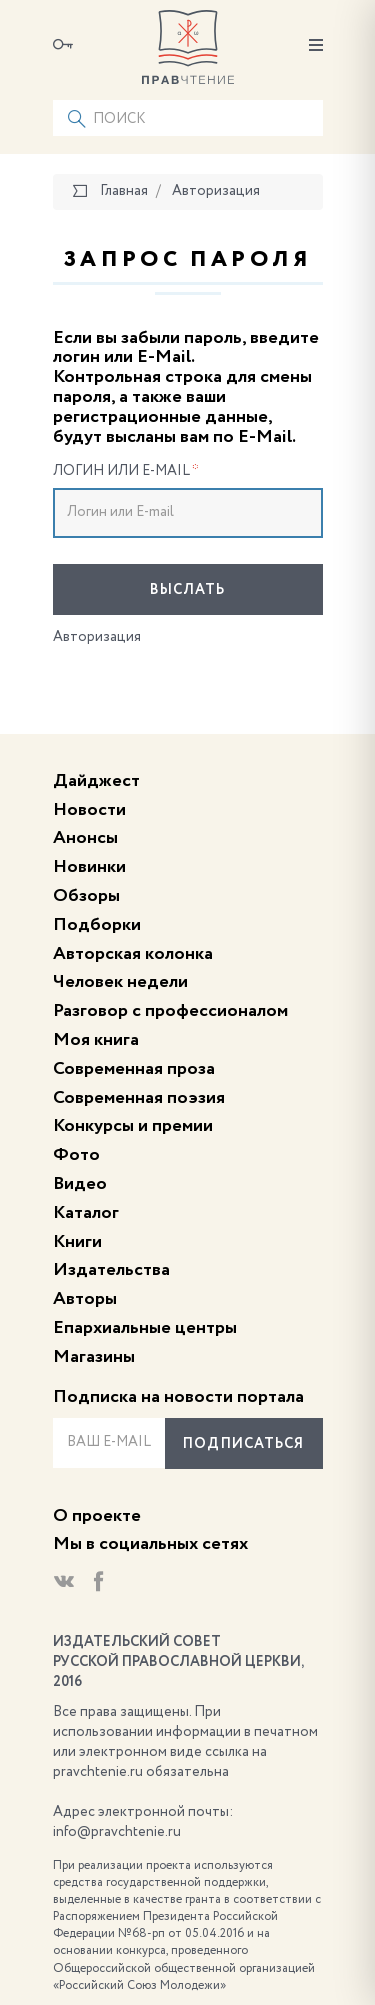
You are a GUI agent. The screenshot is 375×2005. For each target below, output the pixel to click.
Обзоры (86, 896)
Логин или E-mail (126, 471)
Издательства (111, 1270)
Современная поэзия (139, 1098)
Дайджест (96, 781)
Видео (80, 1184)
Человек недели (120, 982)
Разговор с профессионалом (170, 1011)
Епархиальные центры (145, 1328)
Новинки (89, 867)
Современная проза (134, 1069)
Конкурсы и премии (133, 1126)
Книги (77, 1242)
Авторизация (97, 637)
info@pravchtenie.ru (117, 1832)
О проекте (97, 1516)
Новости (89, 810)
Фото (76, 1155)
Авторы (85, 1299)
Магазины (94, 1357)
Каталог (86, 1213)
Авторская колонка (133, 954)
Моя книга (96, 1040)
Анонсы (85, 838)
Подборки (97, 925)
